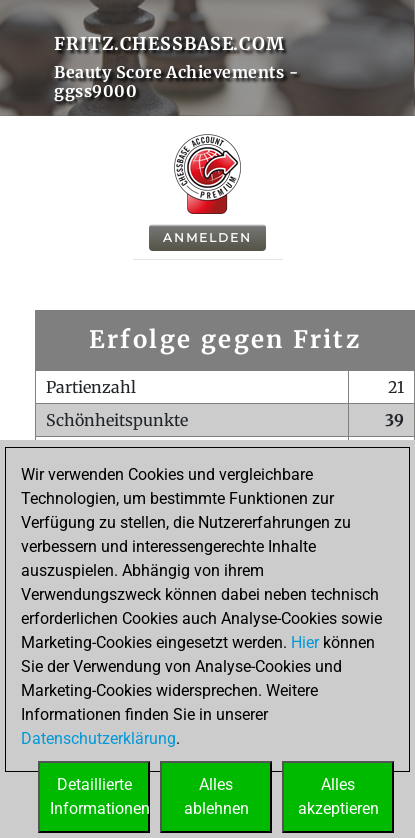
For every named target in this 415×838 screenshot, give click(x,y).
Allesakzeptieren (338, 796)
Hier (305, 642)
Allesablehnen (216, 796)
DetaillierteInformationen (100, 796)
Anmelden (207, 237)
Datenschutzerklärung (98, 738)
